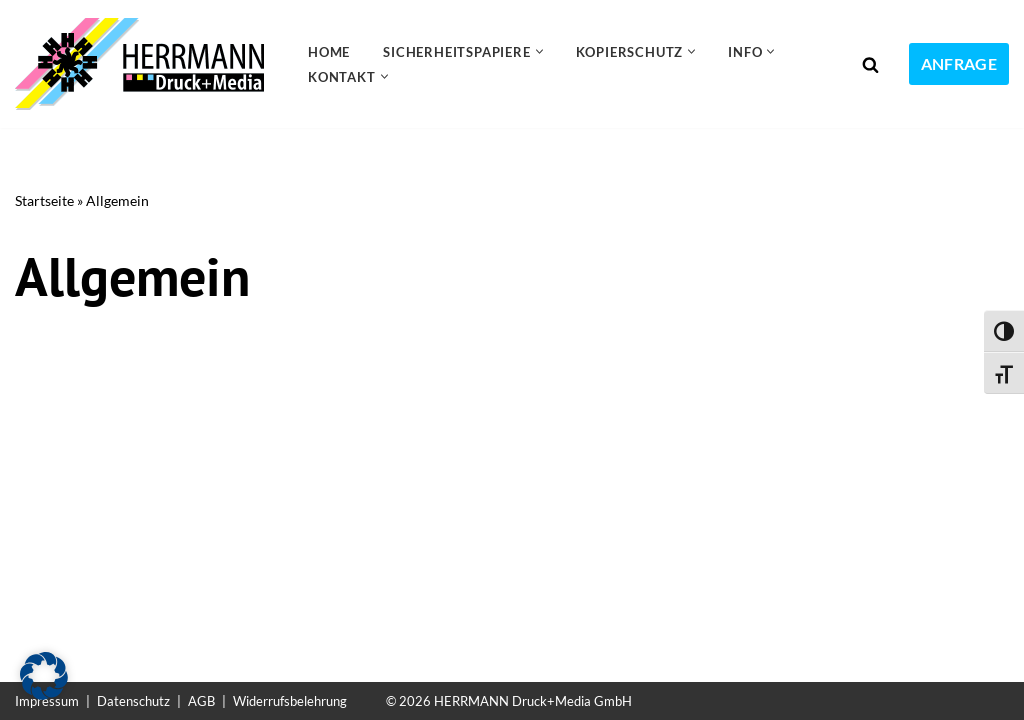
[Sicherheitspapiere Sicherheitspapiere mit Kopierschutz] (144, 64)
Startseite (44, 200)
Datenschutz (133, 701)
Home (329, 52)
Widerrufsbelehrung (290, 701)
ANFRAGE (959, 63)
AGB (201, 701)
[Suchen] (870, 64)
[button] (539, 51)
